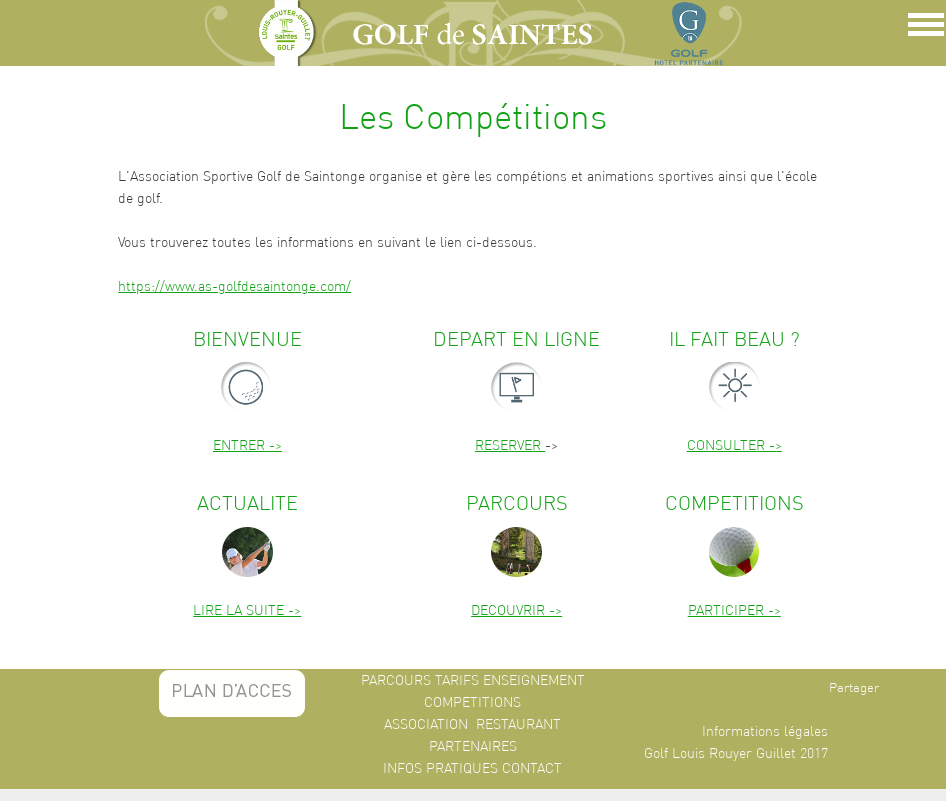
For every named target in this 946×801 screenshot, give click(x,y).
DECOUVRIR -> (516, 610)
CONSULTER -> (734, 445)
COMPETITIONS (472, 702)
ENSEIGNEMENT (534, 680)
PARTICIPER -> (734, 610)
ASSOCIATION (426, 724)
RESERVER (510, 445)
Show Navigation (923, 30)
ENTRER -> (247, 445)
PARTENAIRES (473, 746)
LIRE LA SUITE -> (247, 610)
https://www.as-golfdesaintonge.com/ (234, 286)
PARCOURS (396, 680)
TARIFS (457, 680)
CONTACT (532, 768)
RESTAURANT (518, 724)
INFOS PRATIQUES (440, 768)
